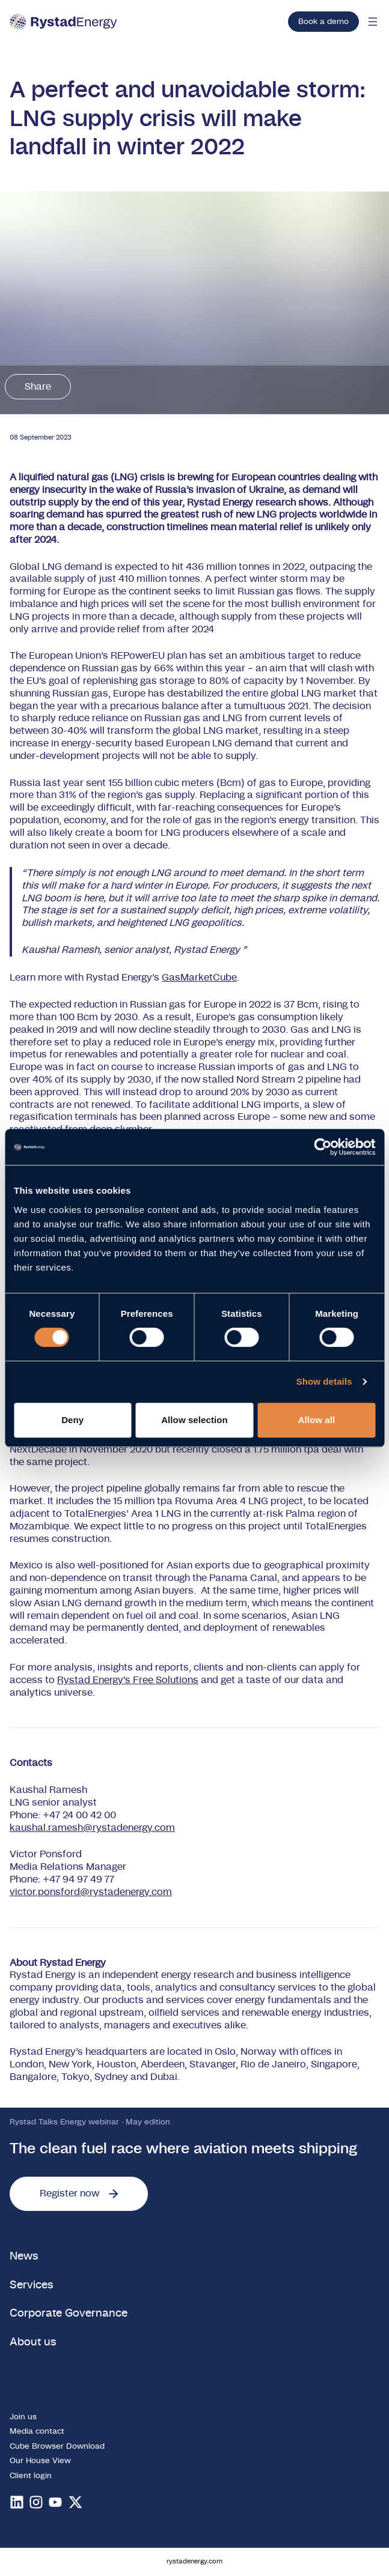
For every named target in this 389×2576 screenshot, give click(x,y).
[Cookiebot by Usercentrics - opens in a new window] (322, 1147)
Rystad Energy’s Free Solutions (127, 1680)
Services (32, 2285)
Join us (23, 2416)
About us (33, 2342)
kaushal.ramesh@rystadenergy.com (92, 1828)
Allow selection (194, 1420)
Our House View (40, 2460)
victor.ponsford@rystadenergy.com (91, 1892)
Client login (31, 2475)
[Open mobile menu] (372, 21)
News (24, 2256)
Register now (79, 2193)
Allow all (316, 1420)
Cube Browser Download (57, 2446)
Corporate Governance (68, 2313)
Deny (72, 1420)
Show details (324, 1381)
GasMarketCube (199, 977)
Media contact (37, 2431)
